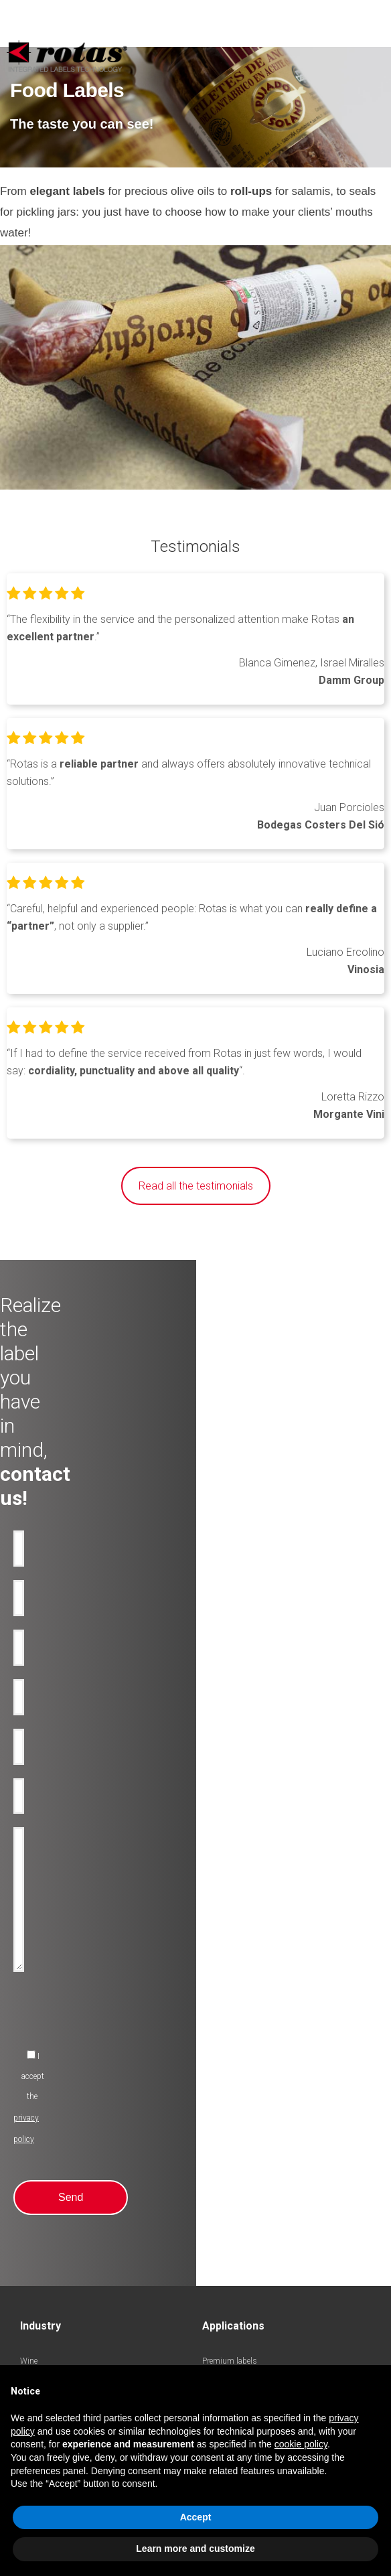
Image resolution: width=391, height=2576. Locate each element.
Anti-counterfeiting (234, 1983)
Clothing (35, 2079)
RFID (211, 2047)
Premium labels (229, 1967)
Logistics (36, 2112)
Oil (25, 1983)
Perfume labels (46, 2095)
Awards (34, 2236)
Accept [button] (196, 2517)
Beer (27, 2015)
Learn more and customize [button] (195, 2548)
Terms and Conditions (246, 2343)
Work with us (43, 2284)
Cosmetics (39, 2047)
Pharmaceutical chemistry (66, 2128)
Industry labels (46, 2144)
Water (30, 1999)
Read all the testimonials (196, 1185)
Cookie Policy (292, 2325)
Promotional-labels (234, 2031)
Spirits (32, 2031)
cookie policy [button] (301, 2444)
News (30, 2268)
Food (28, 2063)
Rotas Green (41, 2252)
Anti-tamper (223, 1999)
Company (37, 2220)
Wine (28, 1967)
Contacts (36, 2300)
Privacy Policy (233, 2325)
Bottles (214, 2015)
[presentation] (115, 1723)
